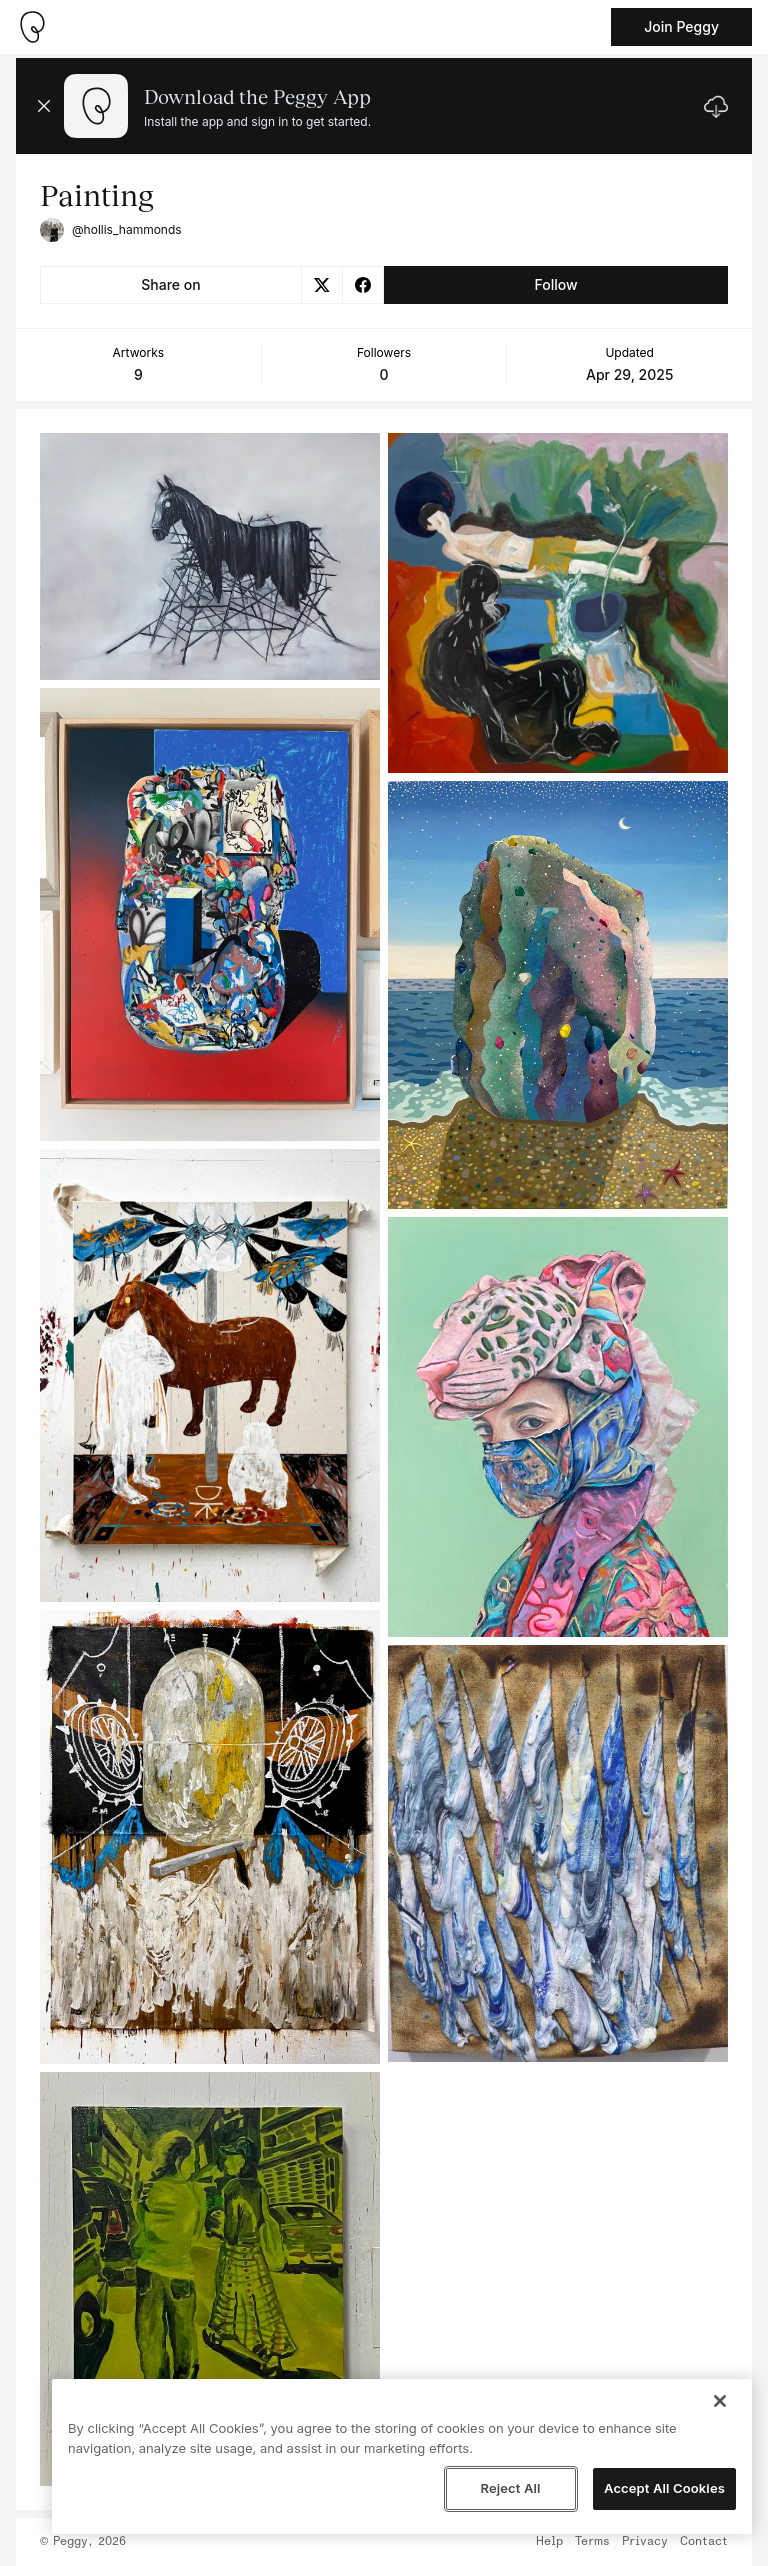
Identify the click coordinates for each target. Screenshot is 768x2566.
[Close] (720, 2401)
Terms (592, 2542)
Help (549, 2542)
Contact (704, 2542)
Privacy (645, 2542)
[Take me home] (32, 27)
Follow (555, 284)
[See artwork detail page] (210, 556)
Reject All (510, 2488)
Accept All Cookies (664, 2488)
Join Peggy (681, 26)
